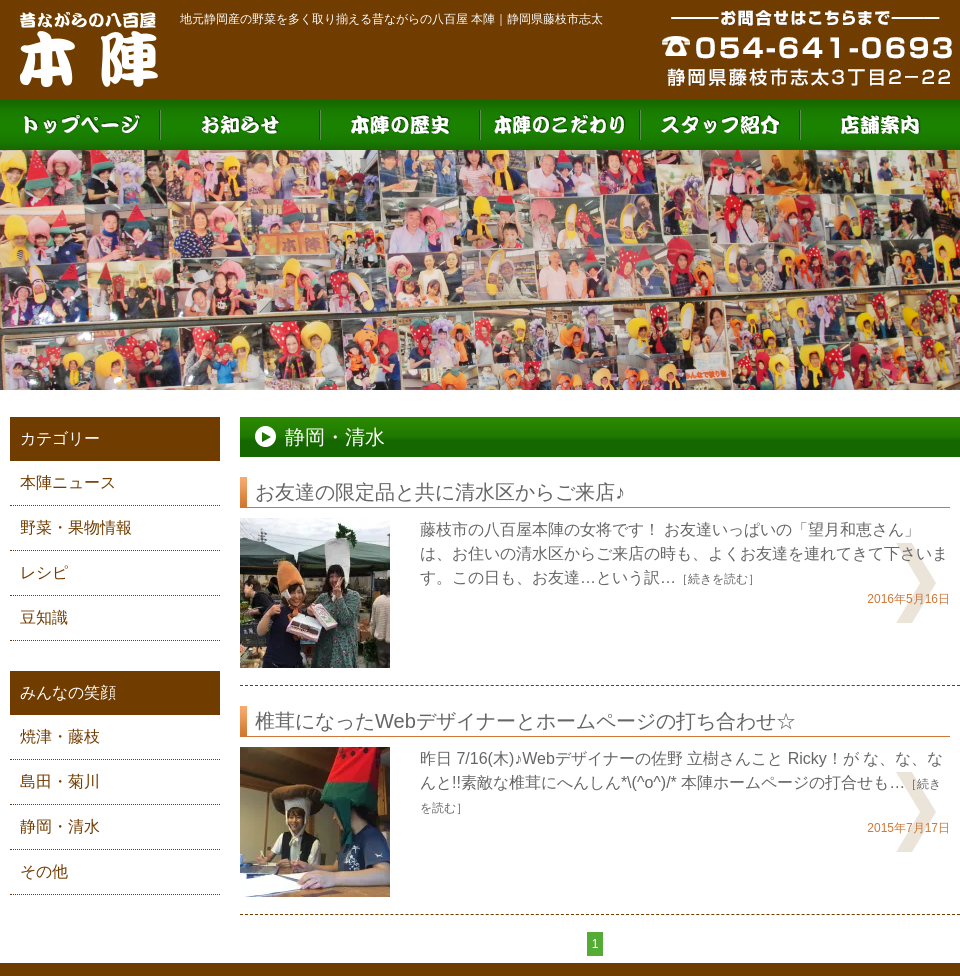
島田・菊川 (60, 781)
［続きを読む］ (718, 579)
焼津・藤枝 (60, 736)
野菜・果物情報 (76, 527)
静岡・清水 (60, 826)
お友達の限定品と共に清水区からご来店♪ (440, 492)
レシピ (44, 572)
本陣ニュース (68, 482)
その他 (44, 871)
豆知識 (44, 617)
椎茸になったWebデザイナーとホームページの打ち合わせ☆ (525, 721)
